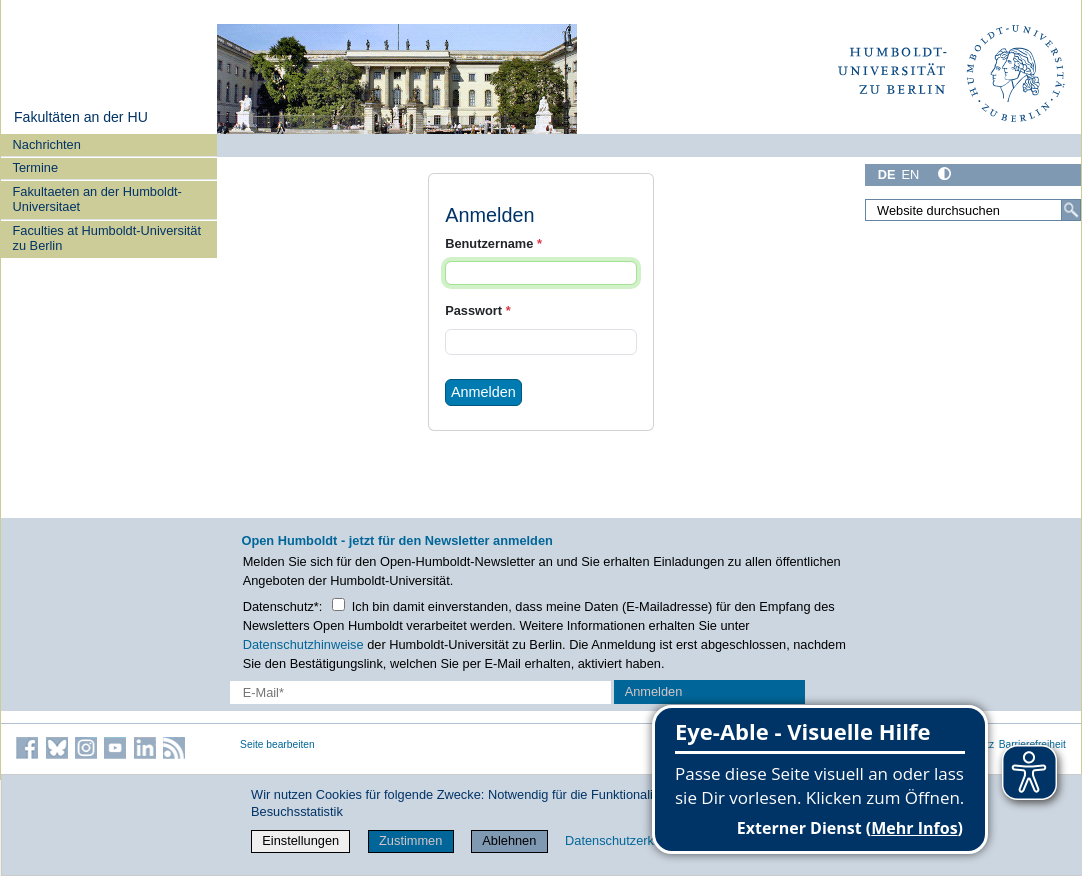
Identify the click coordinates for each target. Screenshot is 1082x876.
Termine (36, 167)
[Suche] (1071, 210)
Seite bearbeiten (277, 744)
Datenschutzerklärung (627, 840)
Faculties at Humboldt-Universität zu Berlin (107, 238)
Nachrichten (47, 144)
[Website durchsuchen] (973, 210)
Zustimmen (410, 840)
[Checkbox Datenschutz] (338, 604)
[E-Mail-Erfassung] (420, 692)
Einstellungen (300, 840)
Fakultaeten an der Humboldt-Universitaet (97, 199)
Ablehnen (509, 840)
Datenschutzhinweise (303, 644)
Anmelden (483, 392)
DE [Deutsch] (887, 174)
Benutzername (493, 243)
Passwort (477, 310)
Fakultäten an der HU (81, 117)
